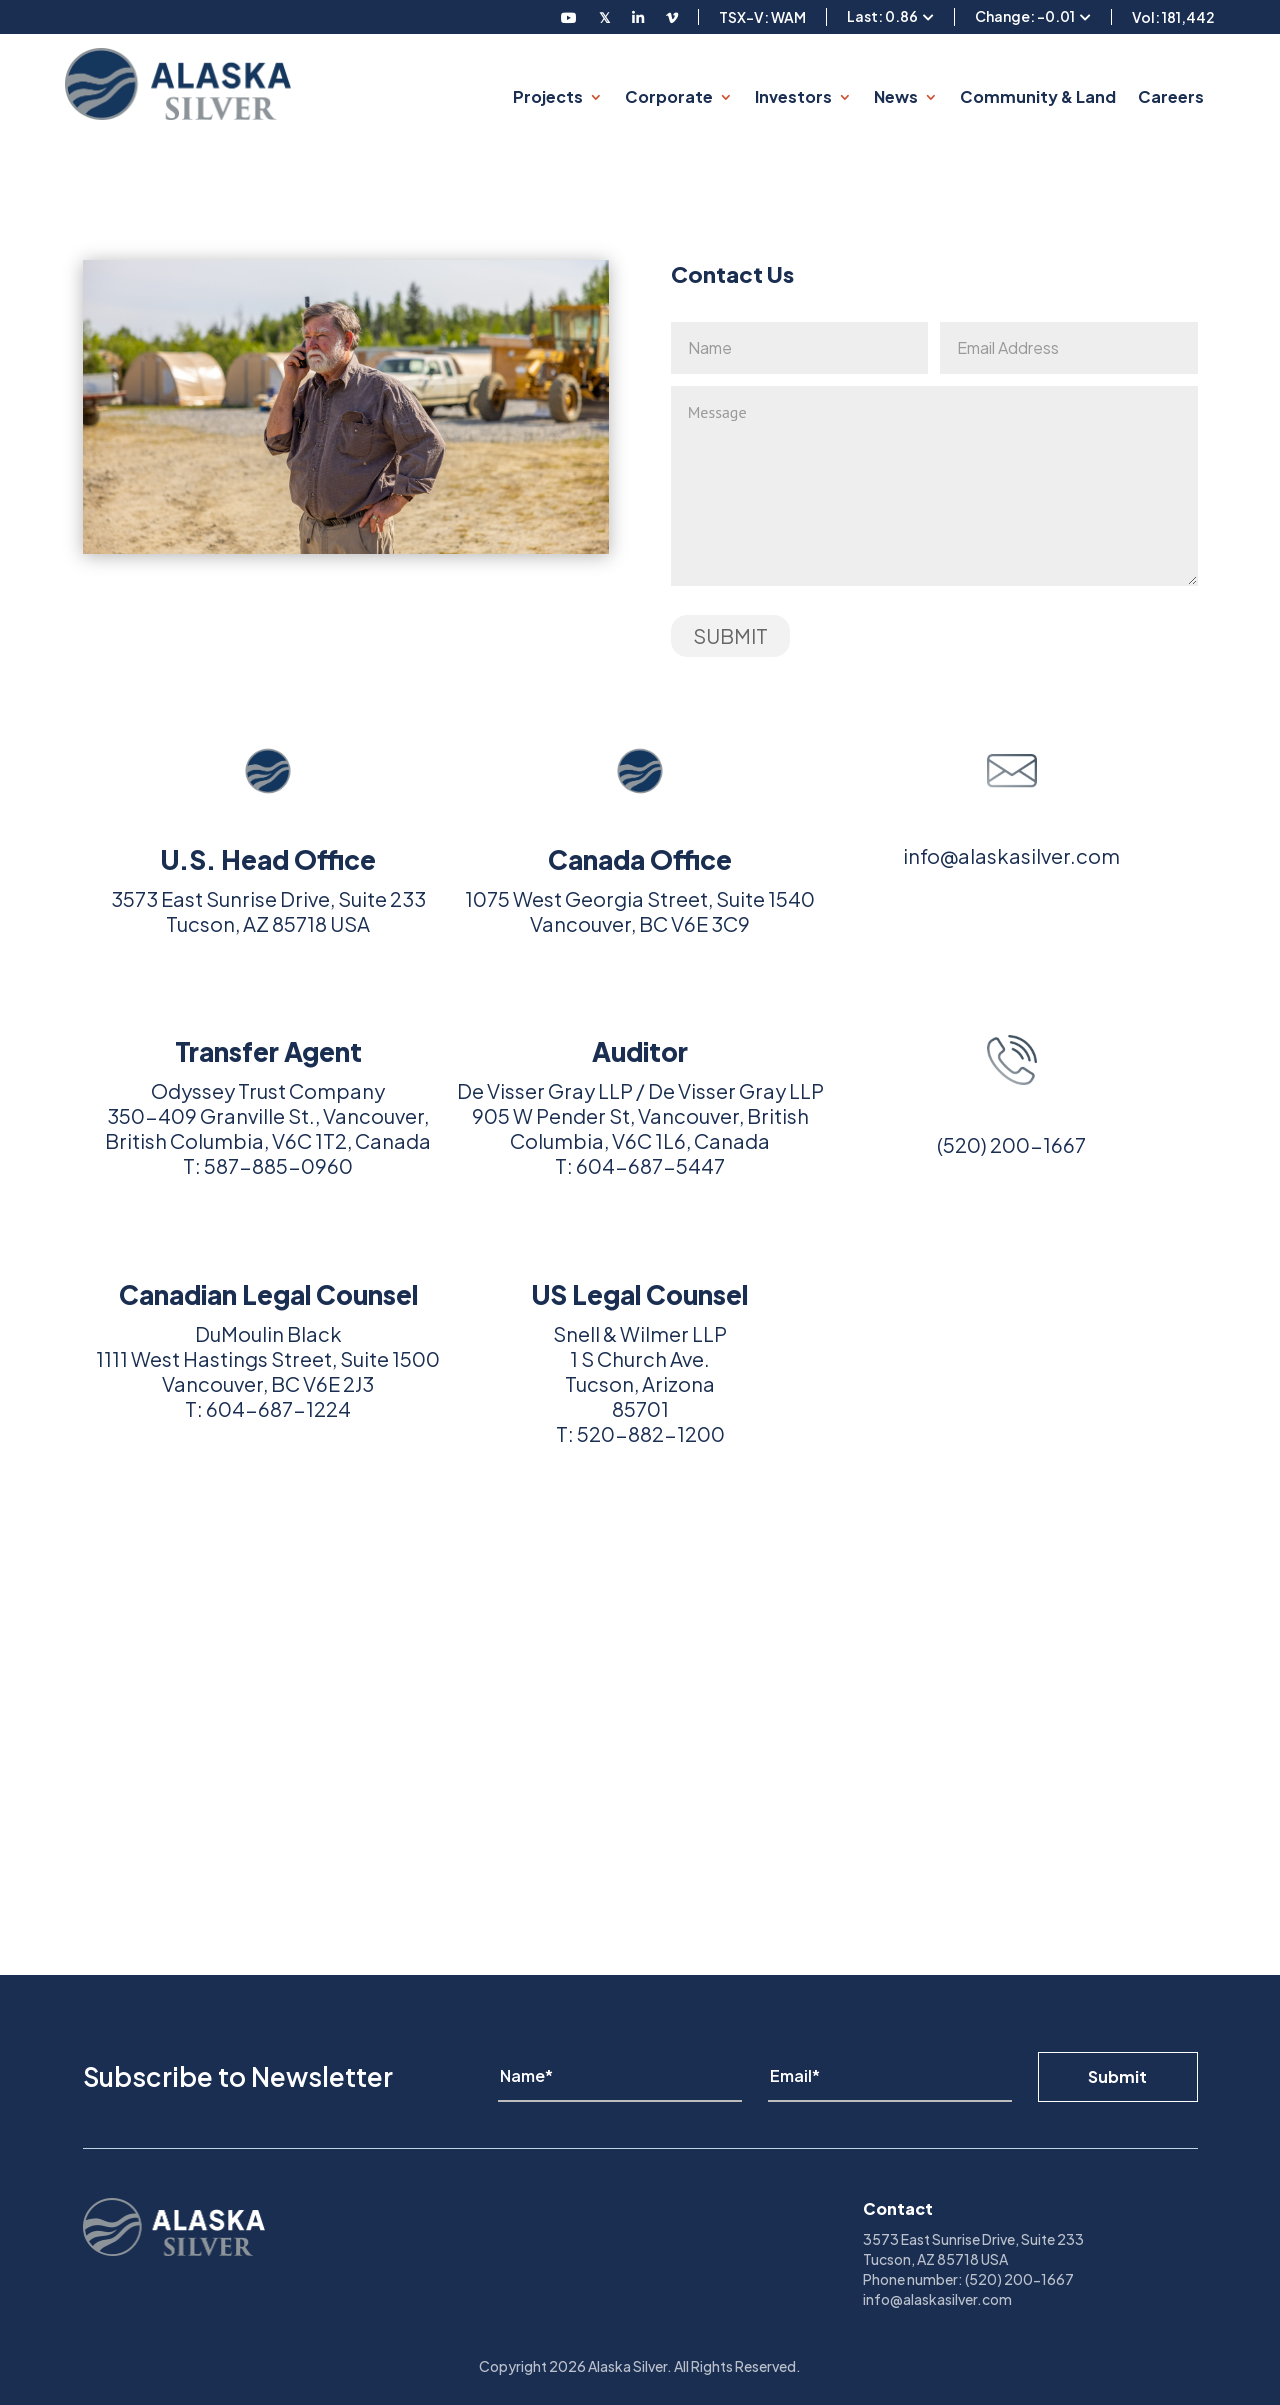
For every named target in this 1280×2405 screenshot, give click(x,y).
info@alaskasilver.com (1011, 855)
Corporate (669, 97)
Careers (1171, 97)
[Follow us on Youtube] (569, 17)
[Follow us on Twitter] (604, 17)
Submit (1117, 2076)
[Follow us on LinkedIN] (638, 17)
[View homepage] (178, 84)
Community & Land (1038, 97)
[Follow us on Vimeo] (672, 17)
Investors (793, 97)
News (896, 97)
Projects (548, 97)
